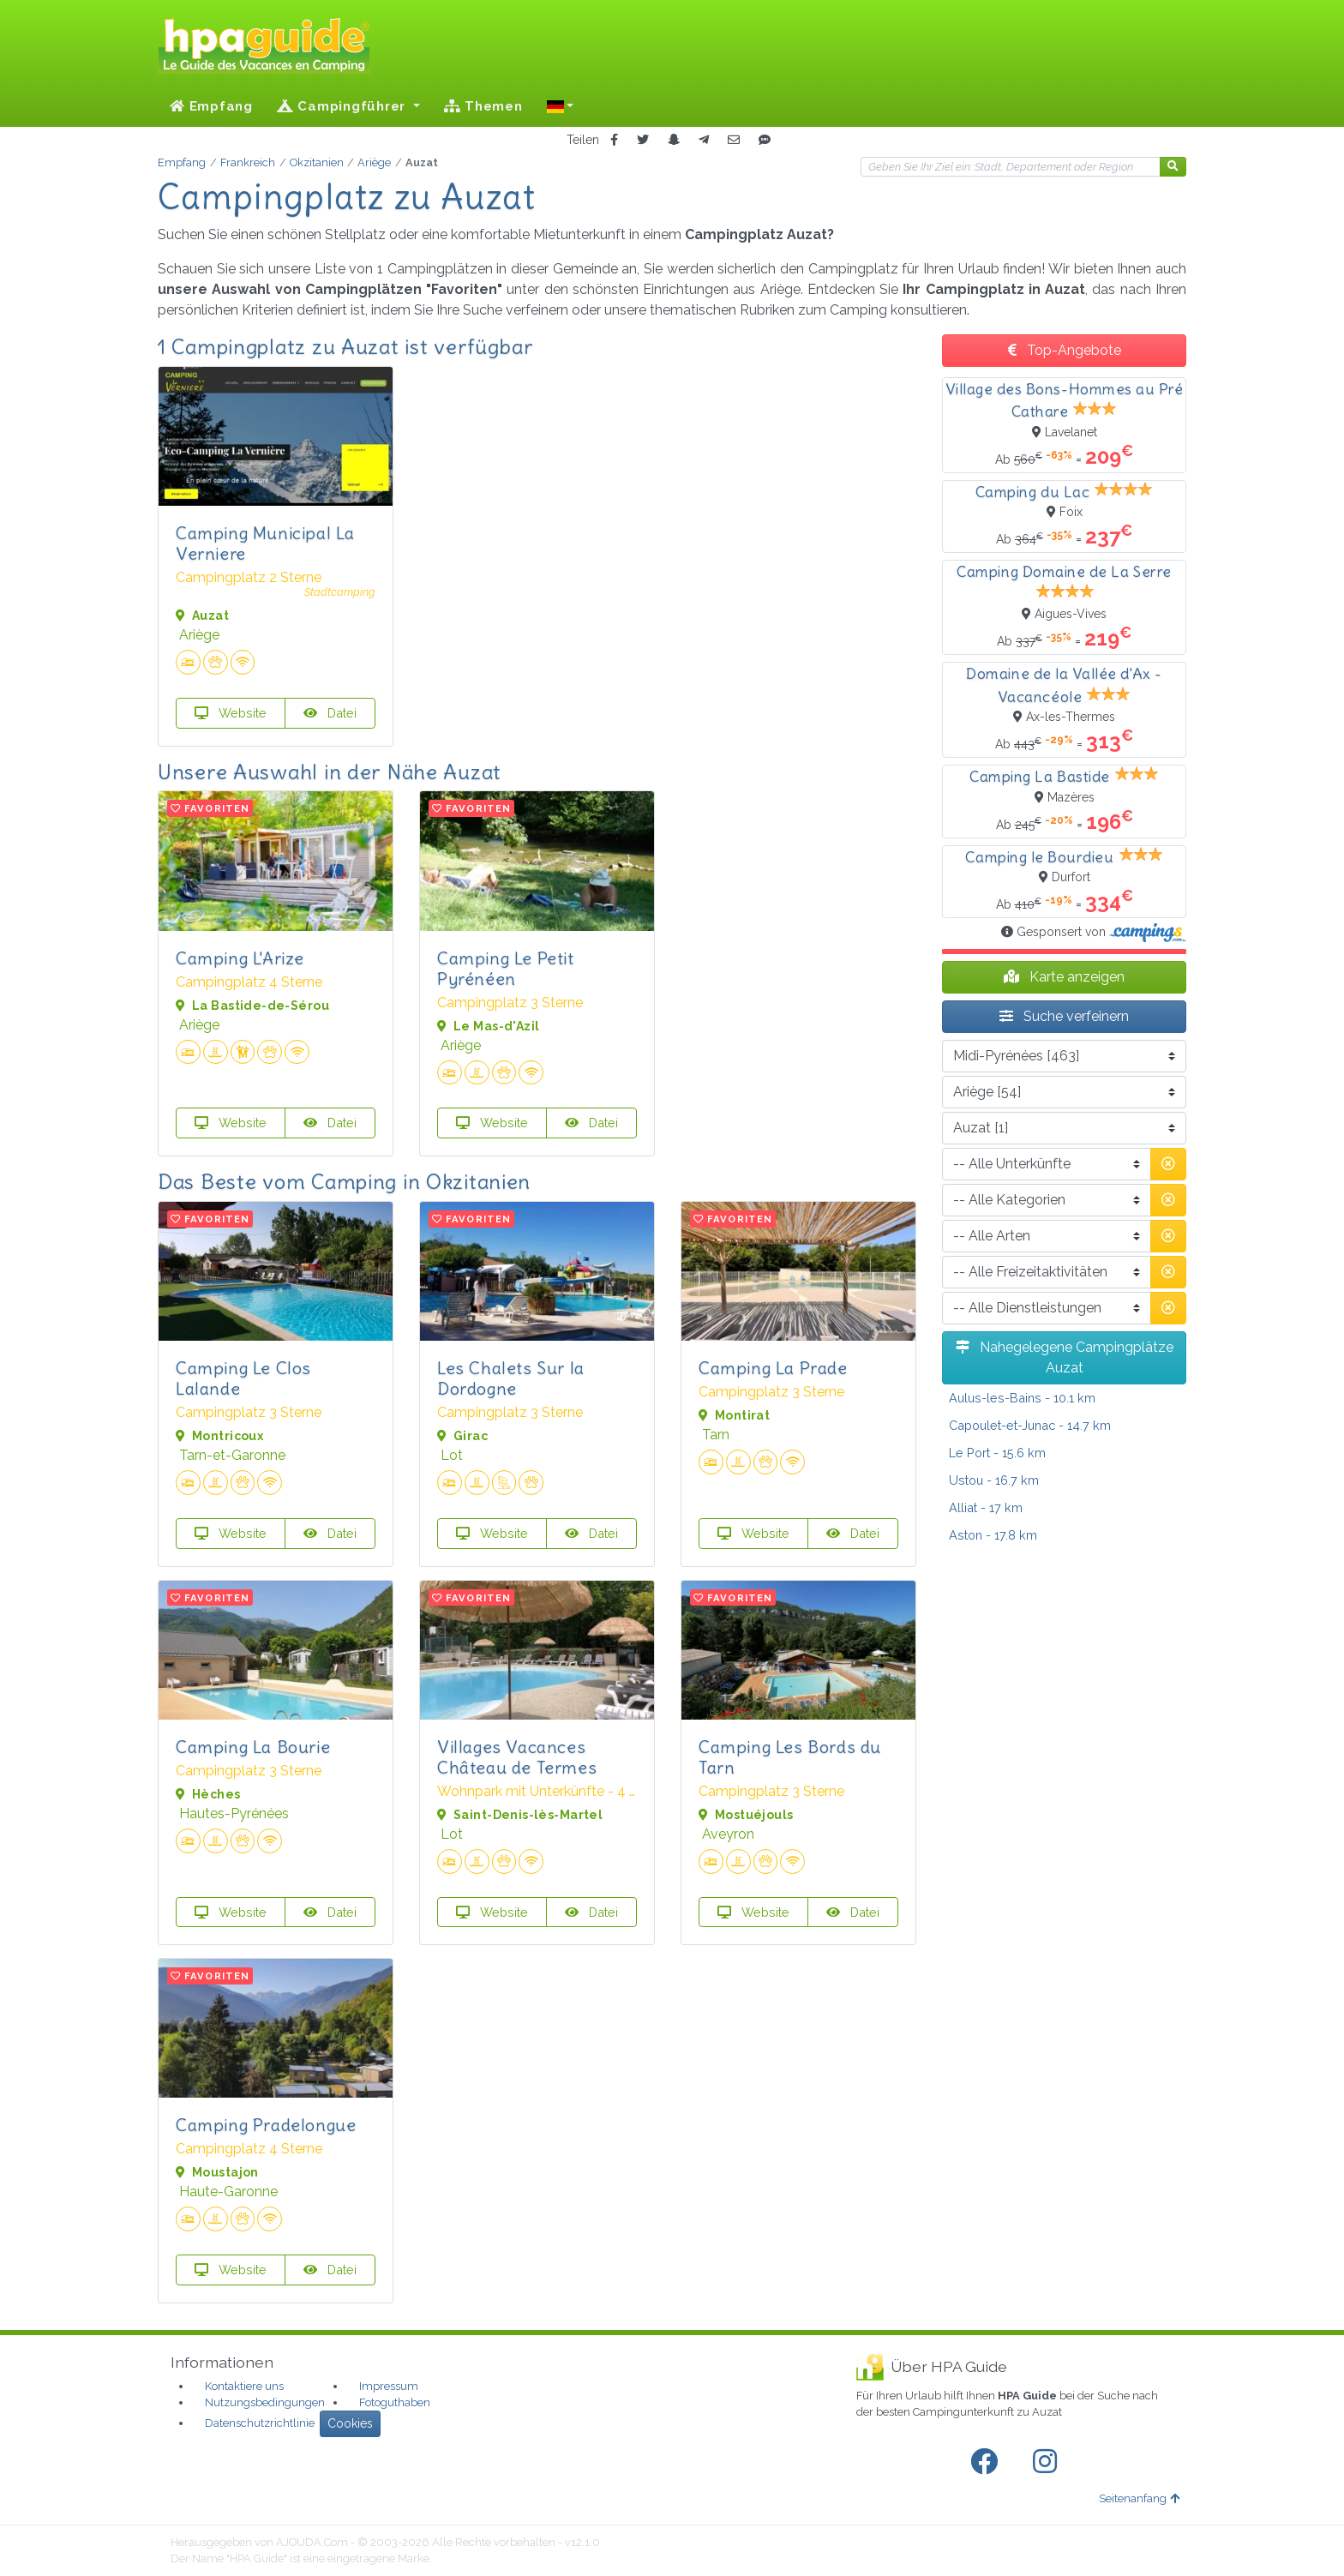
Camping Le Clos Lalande (243, 1378)
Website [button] (231, 713)
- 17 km (986, 1507)
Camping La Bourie (253, 1746)
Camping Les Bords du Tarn (790, 1757)
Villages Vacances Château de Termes (517, 1757)
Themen (483, 106)
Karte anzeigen (1064, 977)
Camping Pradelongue (266, 2124)
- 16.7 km (994, 1480)
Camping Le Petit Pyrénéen (505, 968)
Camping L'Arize (240, 958)
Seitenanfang (1139, 2498)
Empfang (211, 106)
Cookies (350, 2423)
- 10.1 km (1022, 1397)
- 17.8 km (993, 1535)
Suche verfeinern (1064, 1016)
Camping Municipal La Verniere (265, 543)
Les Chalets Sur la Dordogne (511, 1378)
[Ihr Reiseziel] (1011, 167)
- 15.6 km (997, 1452)
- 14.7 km (1030, 1425)
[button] (560, 106)
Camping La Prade (773, 1367)
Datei (330, 713)
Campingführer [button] (343, 106)
